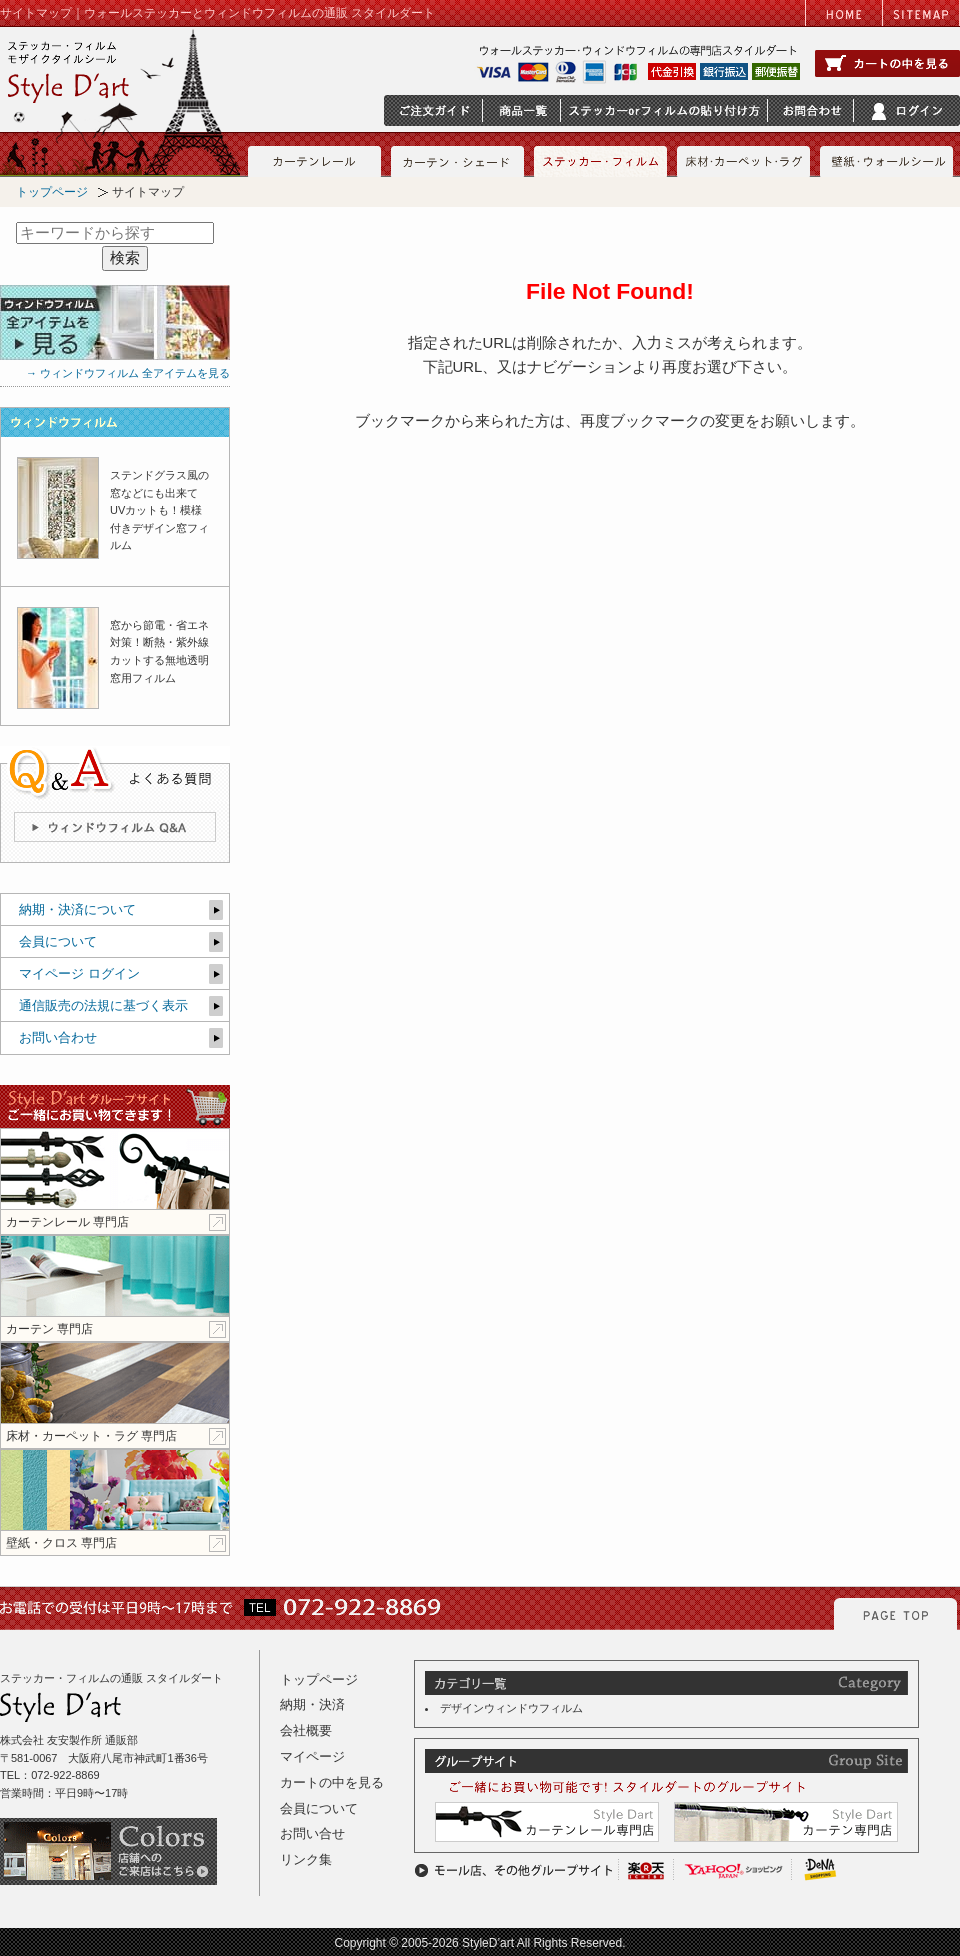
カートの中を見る (332, 1782)
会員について (58, 941)
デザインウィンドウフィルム (511, 1708)
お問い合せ (312, 1833)
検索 (125, 258)
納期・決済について (77, 909)
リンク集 (306, 1859)
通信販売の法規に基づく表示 (103, 1005)
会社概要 (306, 1730)
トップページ (52, 192)
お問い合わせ (58, 1037)
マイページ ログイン (79, 973)
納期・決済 (312, 1704)
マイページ (312, 1756)
